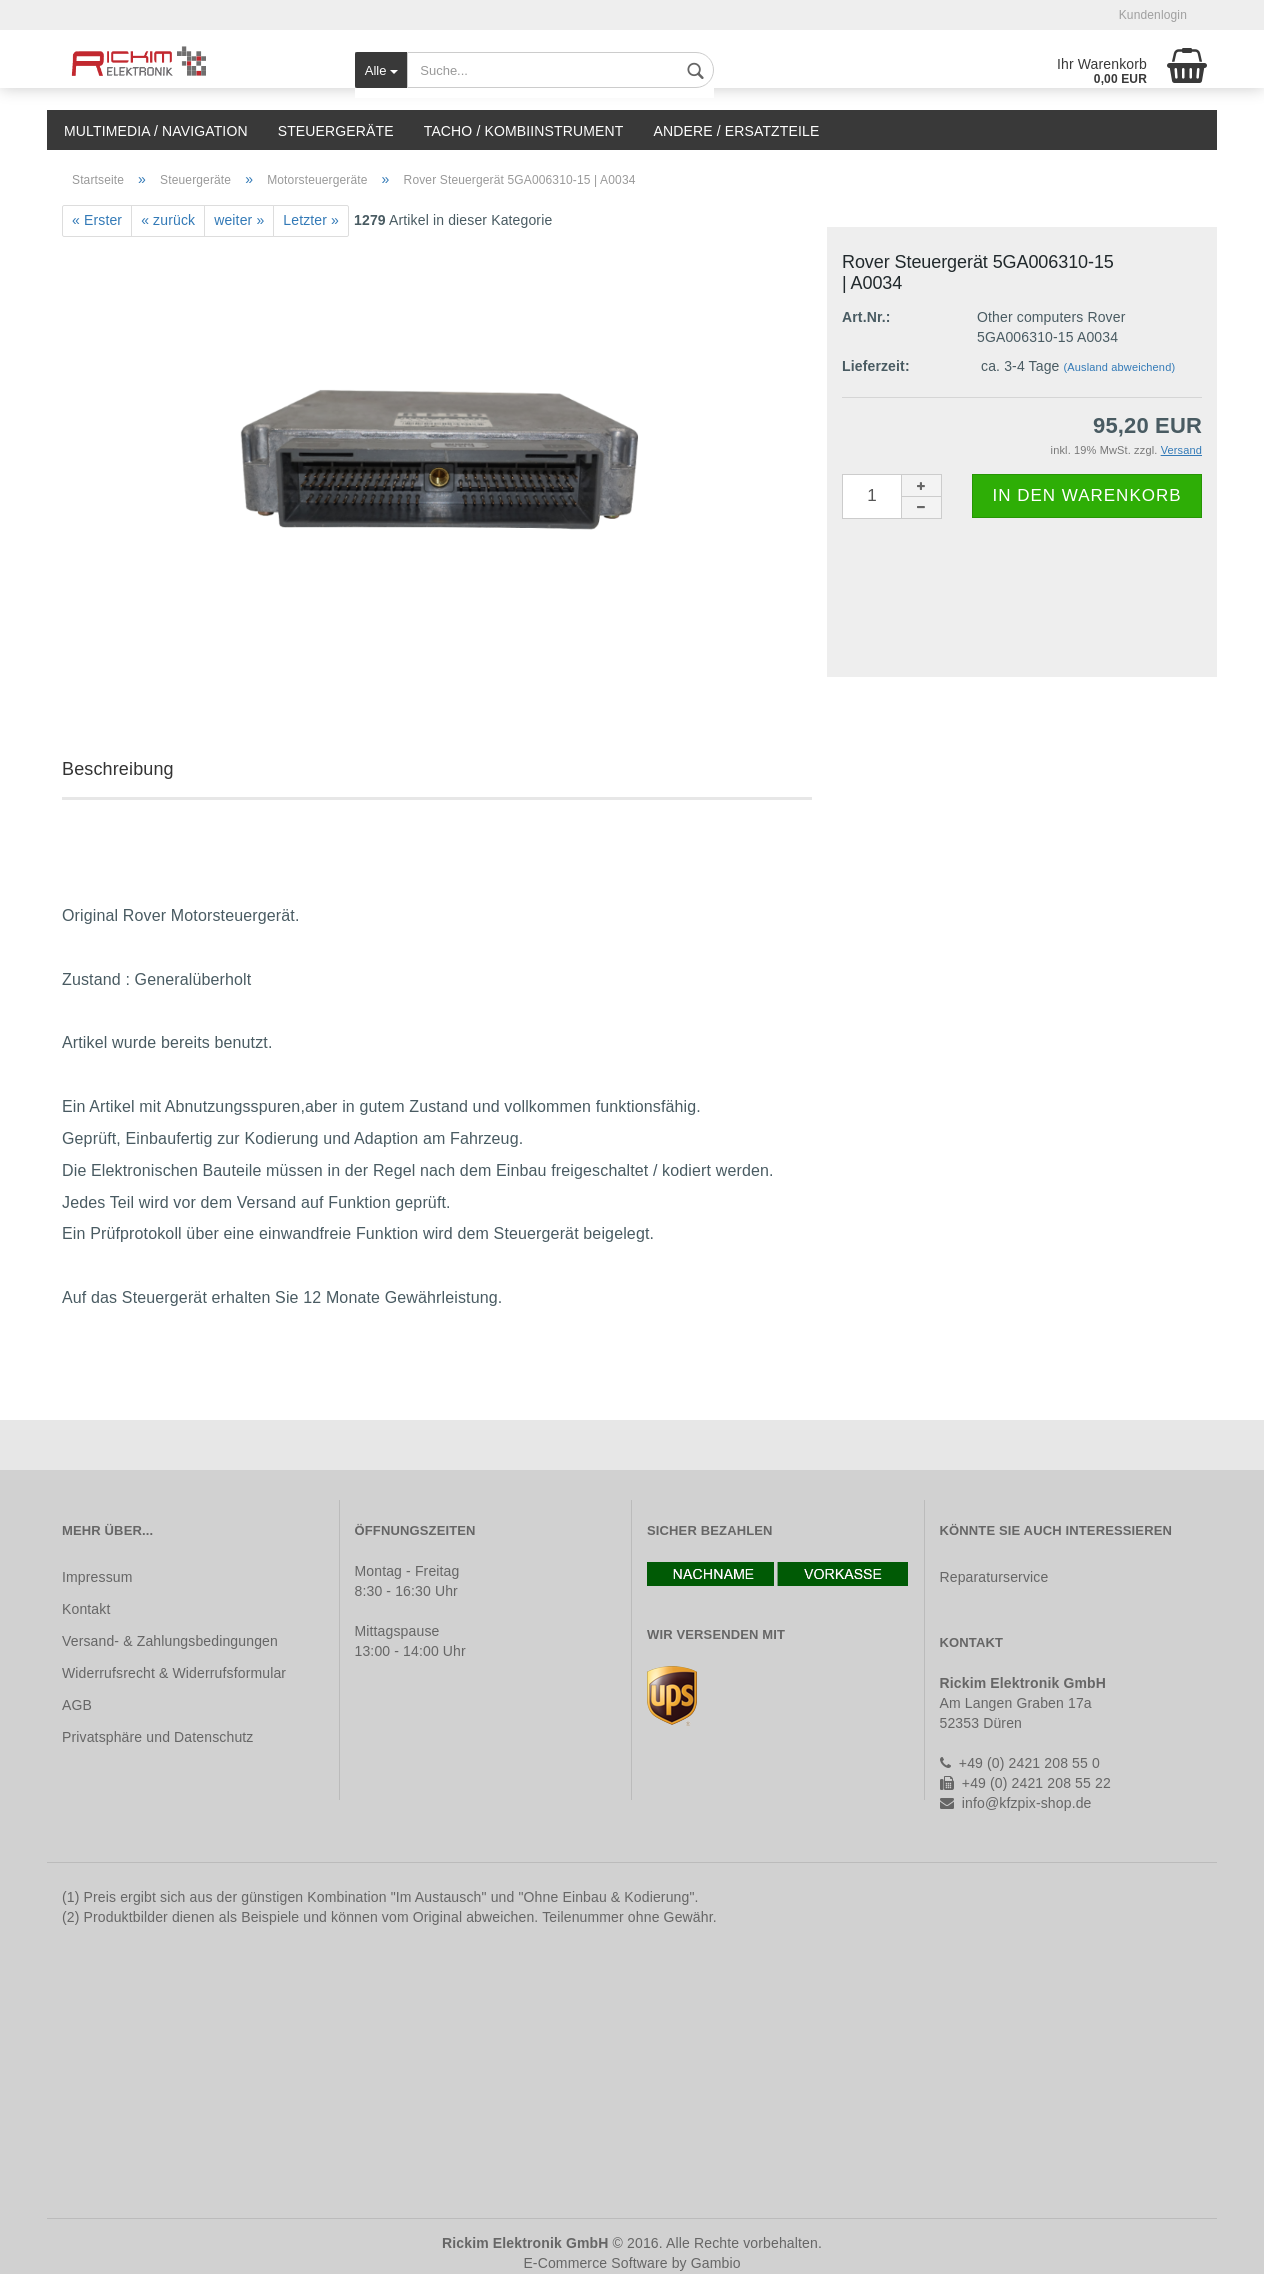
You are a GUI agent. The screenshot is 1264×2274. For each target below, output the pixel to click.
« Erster (97, 220)
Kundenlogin (1153, 15)
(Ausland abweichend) (1120, 367)
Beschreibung (118, 769)
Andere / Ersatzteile (736, 131)
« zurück (168, 220)
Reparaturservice (994, 1577)
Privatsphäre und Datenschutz (157, 1737)
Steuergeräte (336, 131)
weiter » (239, 220)
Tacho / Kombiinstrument (524, 131)
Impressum (97, 1577)
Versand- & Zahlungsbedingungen (170, 1641)
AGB (77, 1705)
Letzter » (311, 220)
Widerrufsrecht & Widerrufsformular (174, 1673)
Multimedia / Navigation (156, 131)
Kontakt (86, 1609)
